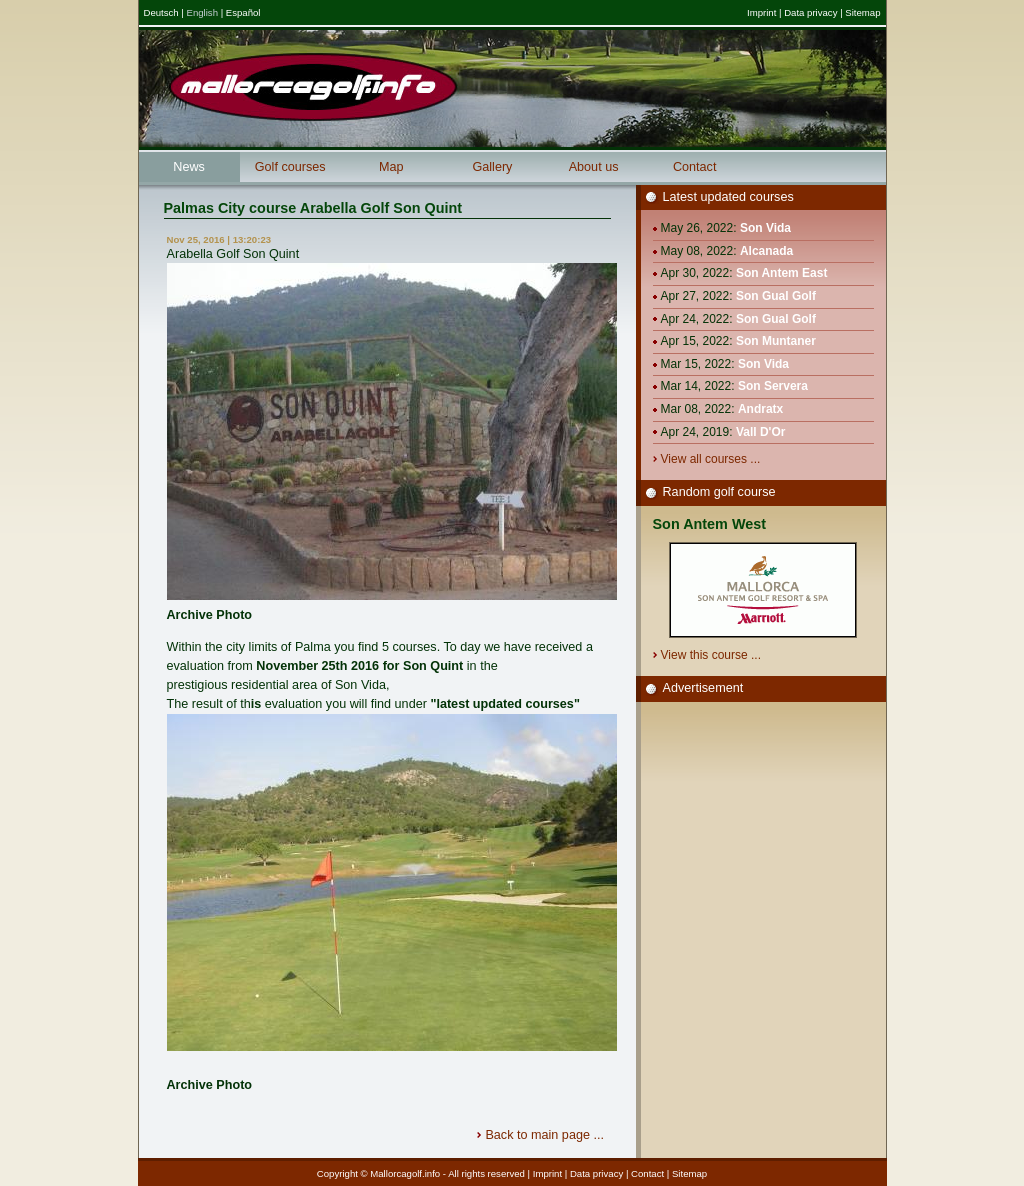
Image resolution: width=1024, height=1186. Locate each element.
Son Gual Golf (776, 296)
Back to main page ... (546, 1135)
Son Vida (765, 228)
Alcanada (766, 251)
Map (391, 167)
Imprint (761, 12)
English (202, 12)
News (189, 167)
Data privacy (810, 12)
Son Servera (773, 386)
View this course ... (713, 655)
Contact (695, 167)
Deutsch (161, 12)
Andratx (760, 409)
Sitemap (862, 12)
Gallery (492, 167)
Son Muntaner (776, 341)
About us (594, 167)
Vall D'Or (761, 432)
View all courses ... (712, 459)
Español (243, 12)
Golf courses (290, 167)
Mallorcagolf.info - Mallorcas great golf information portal (313, 87)
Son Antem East (782, 273)
